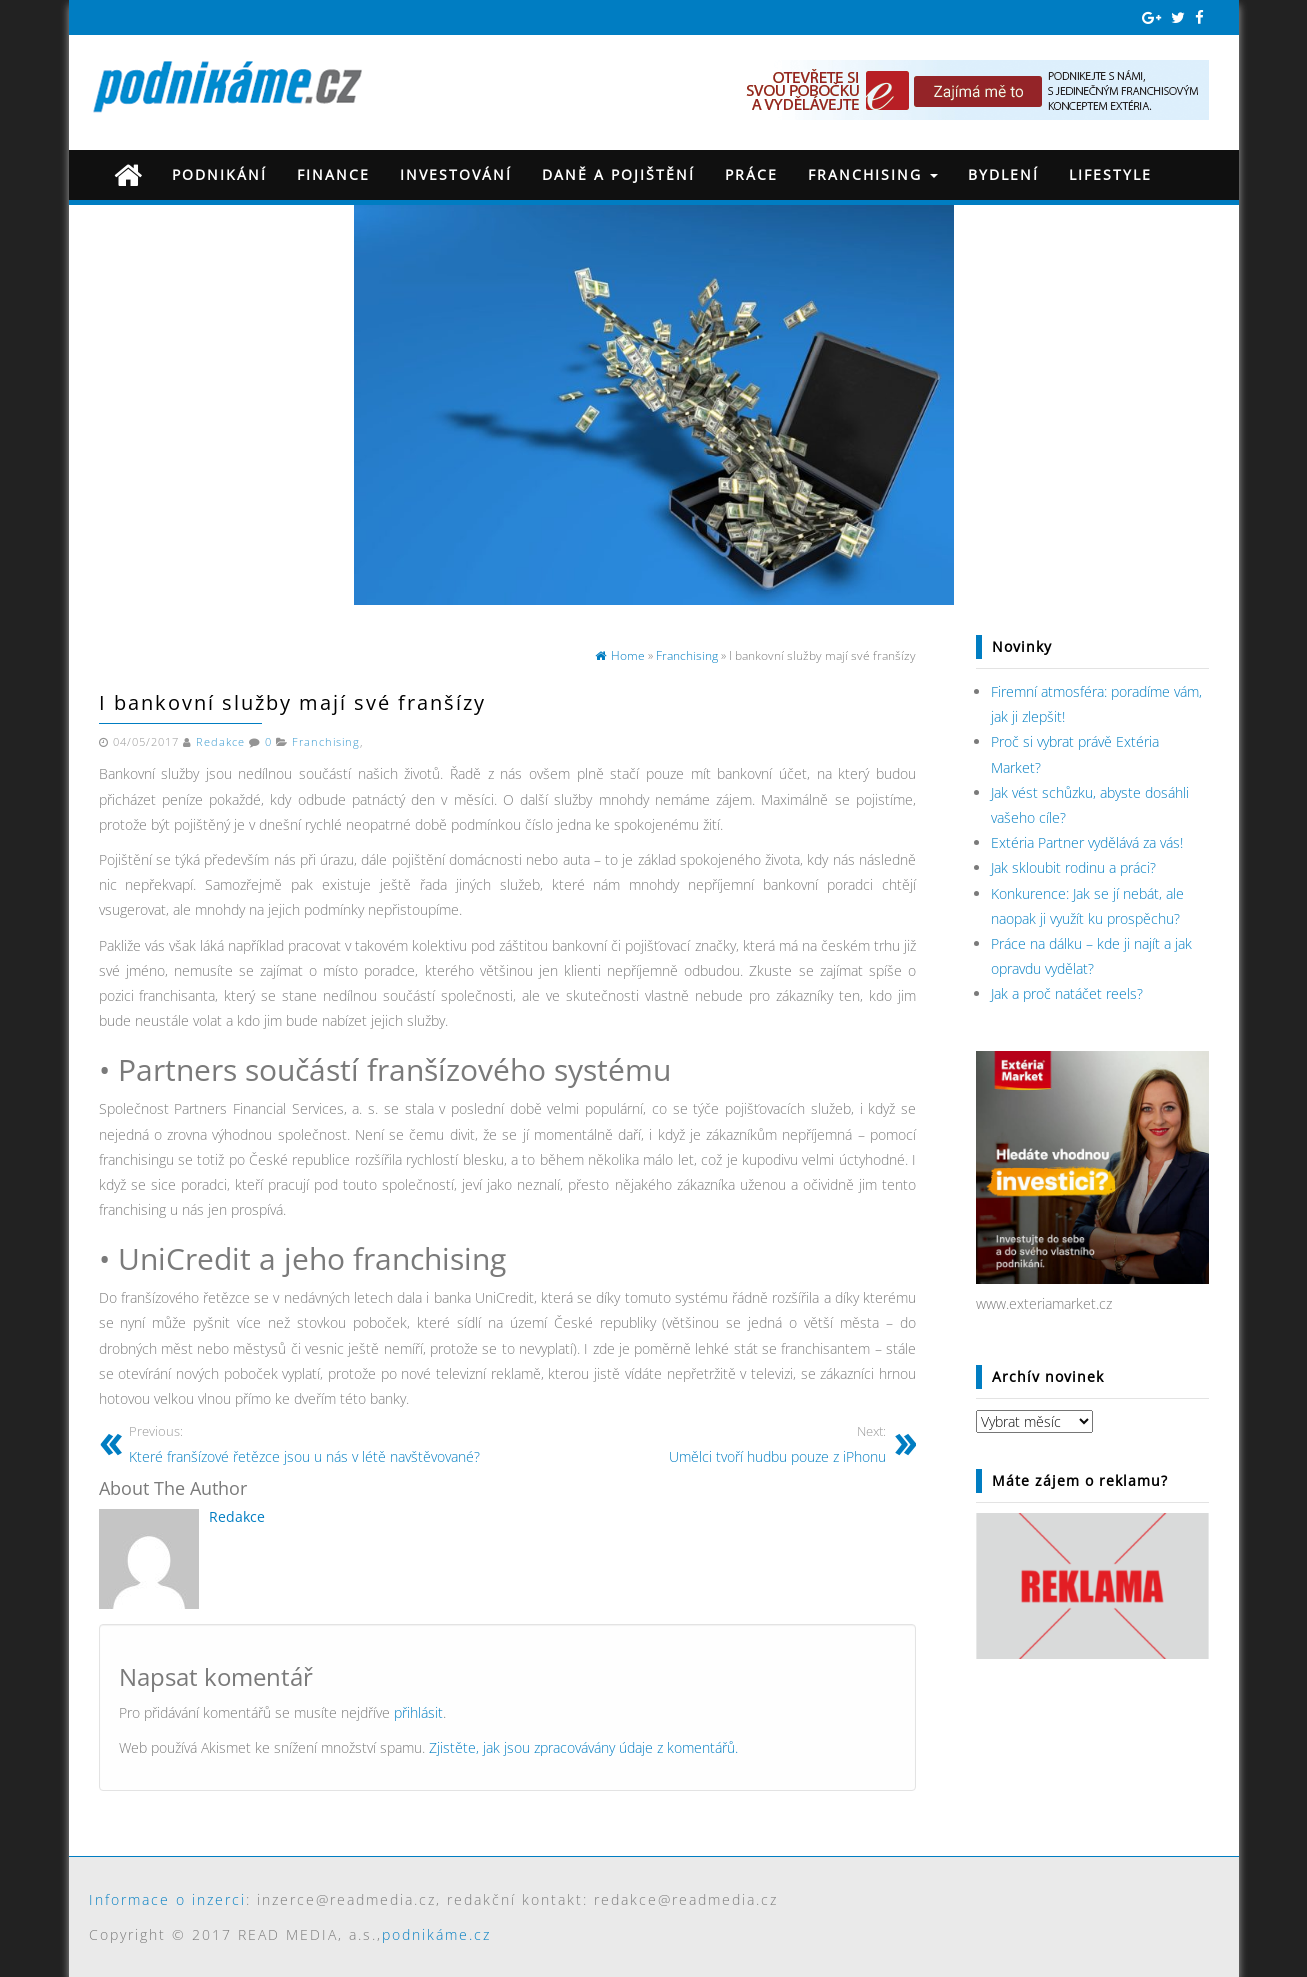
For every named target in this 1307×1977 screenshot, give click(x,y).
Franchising (873, 174)
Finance (333, 174)
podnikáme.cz (436, 1934)
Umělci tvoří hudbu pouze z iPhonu (704, 1443)
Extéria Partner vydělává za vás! (1087, 842)
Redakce (220, 742)
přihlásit (418, 1712)
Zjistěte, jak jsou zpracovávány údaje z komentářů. (583, 1747)
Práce (751, 174)
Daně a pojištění (618, 174)
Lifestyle (1110, 174)
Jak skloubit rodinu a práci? (1073, 867)
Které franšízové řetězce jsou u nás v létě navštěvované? (311, 1443)
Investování (456, 174)
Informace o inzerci (167, 1899)
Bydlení (1003, 174)
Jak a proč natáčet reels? (1067, 993)
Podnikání (219, 174)
